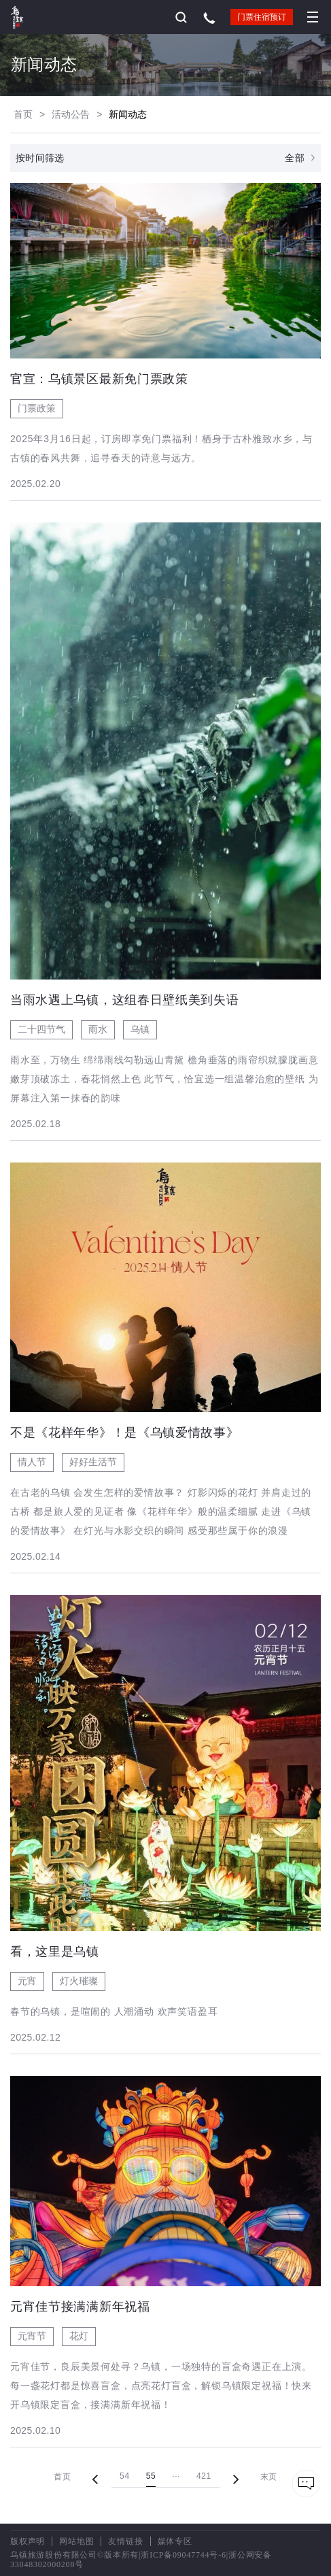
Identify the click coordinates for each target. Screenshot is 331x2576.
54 (125, 2476)
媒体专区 (175, 2541)
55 (151, 2476)
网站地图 (76, 2541)
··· (176, 2476)
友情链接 (125, 2541)
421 (203, 2476)
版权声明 (27, 2541)
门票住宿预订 (261, 17)
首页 (23, 114)
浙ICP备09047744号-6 (183, 2555)
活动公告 (71, 114)
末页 (268, 2476)
